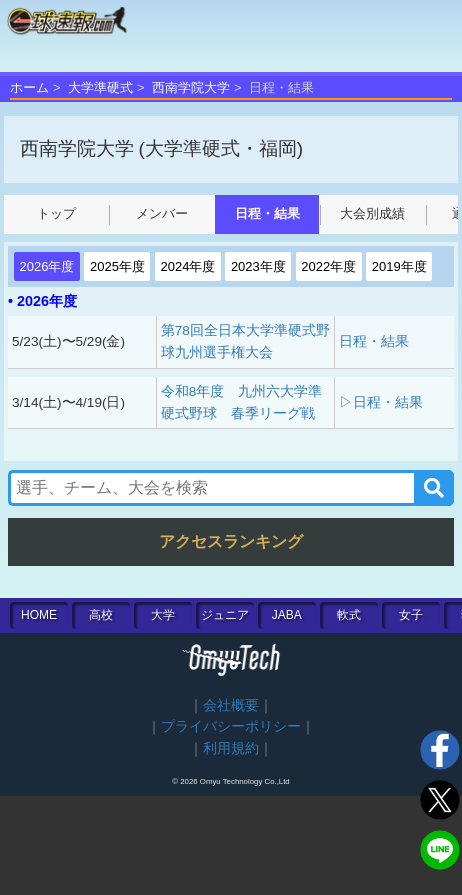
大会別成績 (372, 213)
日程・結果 (267, 213)
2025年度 (117, 266)
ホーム (29, 87)
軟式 (349, 615)
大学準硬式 (100, 87)
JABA (287, 615)
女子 (411, 615)
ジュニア (225, 615)
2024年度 (187, 266)
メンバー (162, 213)
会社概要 (231, 705)
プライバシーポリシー (231, 726)
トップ (56, 213)
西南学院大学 (191, 87)
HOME (39, 615)
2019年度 (399, 266)
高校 (101, 615)
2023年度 (258, 266)
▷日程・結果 (381, 402)
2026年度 (47, 266)
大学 (163, 615)
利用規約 (231, 748)
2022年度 (328, 266)
